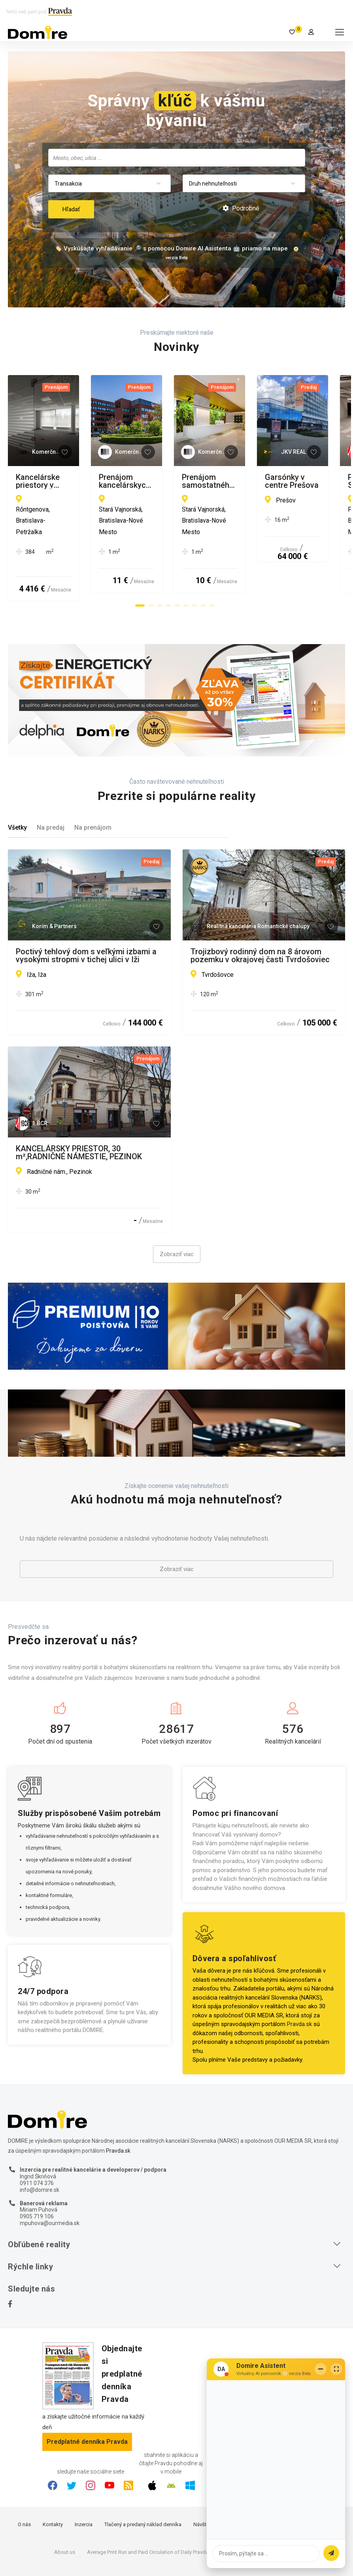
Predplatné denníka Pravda (87, 2401)
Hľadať (71, 209)
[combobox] (176, 158)
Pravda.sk (299, 1984)
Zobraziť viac (177, 1214)
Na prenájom (92, 787)
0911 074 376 (37, 2143)
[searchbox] (177, 157)
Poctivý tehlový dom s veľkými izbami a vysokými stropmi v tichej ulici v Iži (86, 915)
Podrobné (241, 208)
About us (64, 2512)
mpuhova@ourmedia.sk (49, 2183)
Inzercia (83, 2484)
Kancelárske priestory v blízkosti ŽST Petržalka (82, 481)
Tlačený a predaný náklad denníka (142, 2484)
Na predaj (50, 787)
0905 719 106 (37, 2176)
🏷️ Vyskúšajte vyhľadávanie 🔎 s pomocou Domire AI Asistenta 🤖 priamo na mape (171, 248)
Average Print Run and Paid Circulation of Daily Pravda (147, 2512)
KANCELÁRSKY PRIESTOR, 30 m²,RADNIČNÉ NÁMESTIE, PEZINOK (79, 1112)
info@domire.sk (39, 2149)
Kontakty (53, 2484)
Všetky (17, 787)
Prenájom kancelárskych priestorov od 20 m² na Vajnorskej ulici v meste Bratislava (259, 481)
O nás (24, 2484)
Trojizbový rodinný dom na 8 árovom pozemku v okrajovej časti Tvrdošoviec (260, 915)
